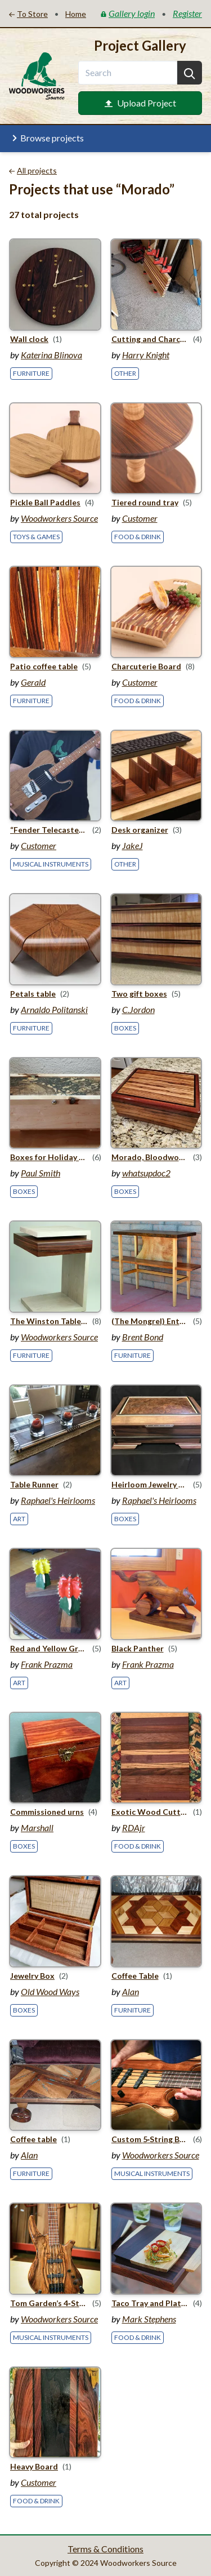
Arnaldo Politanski (54, 1009)
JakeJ (132, 845)
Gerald (33, 682)
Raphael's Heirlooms (58, 1500)
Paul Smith (40, 1172)
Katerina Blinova (51, 354)
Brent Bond (142, 1336)
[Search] (189, 73)
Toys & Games (36, 536)
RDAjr (133, 1827)
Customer (140, 518)
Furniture (31, 373)
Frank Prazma (47, 1664)
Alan (130, 1991)
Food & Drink (137, 536)
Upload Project (140, 102)
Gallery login (128, 13)
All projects (33, 170)
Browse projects (46, 138)
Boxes (125, 1028)
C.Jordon (138, 1009)
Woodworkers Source (59, 518)
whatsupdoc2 (146, 1172)
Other (125, 373)
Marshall (37, 1827)
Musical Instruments (50, 864)
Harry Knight (145, 354)
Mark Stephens (149, 2318)
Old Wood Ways (50, 1991)
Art (19, 1518)
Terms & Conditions (105, 2548)
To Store (28, 14)
